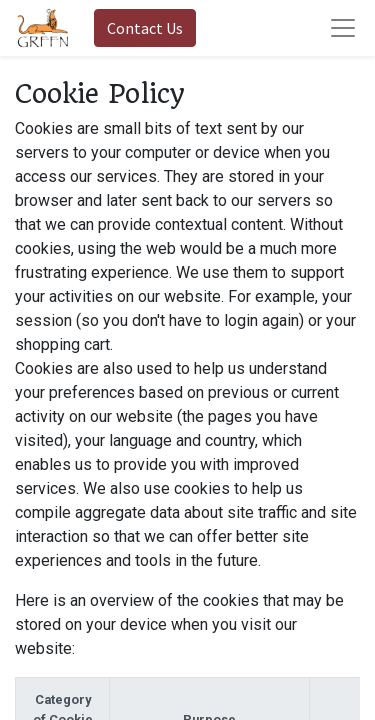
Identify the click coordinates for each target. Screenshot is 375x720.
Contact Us (145, 28)
